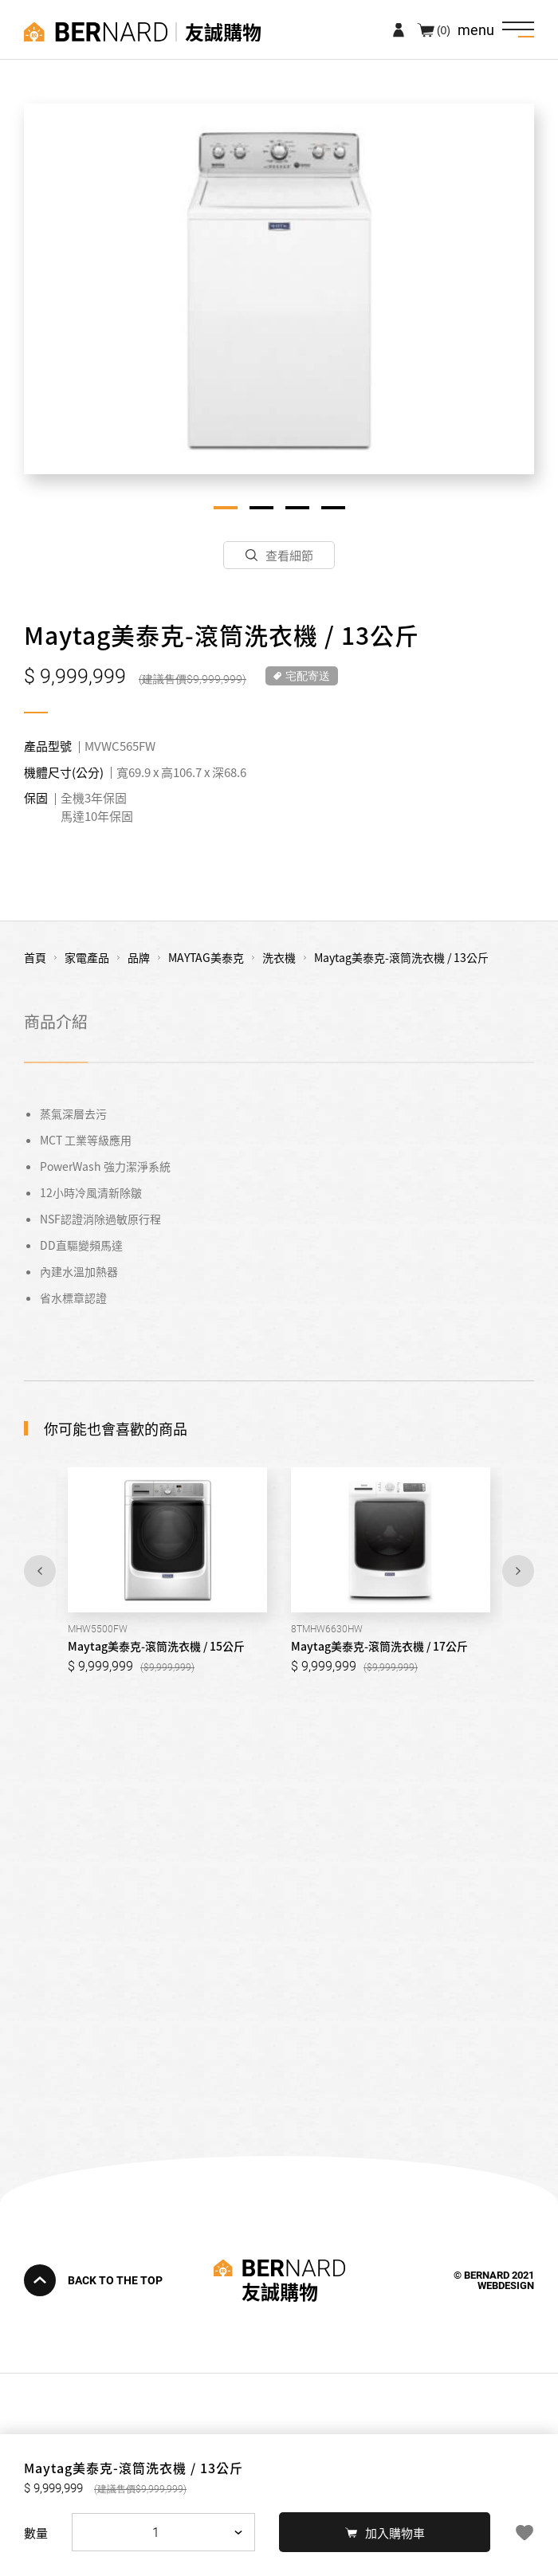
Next (518, 1571)
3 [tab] (297, 507)
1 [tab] (226, 507)
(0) (443, 29)
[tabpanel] (279, 289)
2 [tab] (261, 507)
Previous (40, 1571)
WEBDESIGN (505, 2285)
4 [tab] (333, 507)
